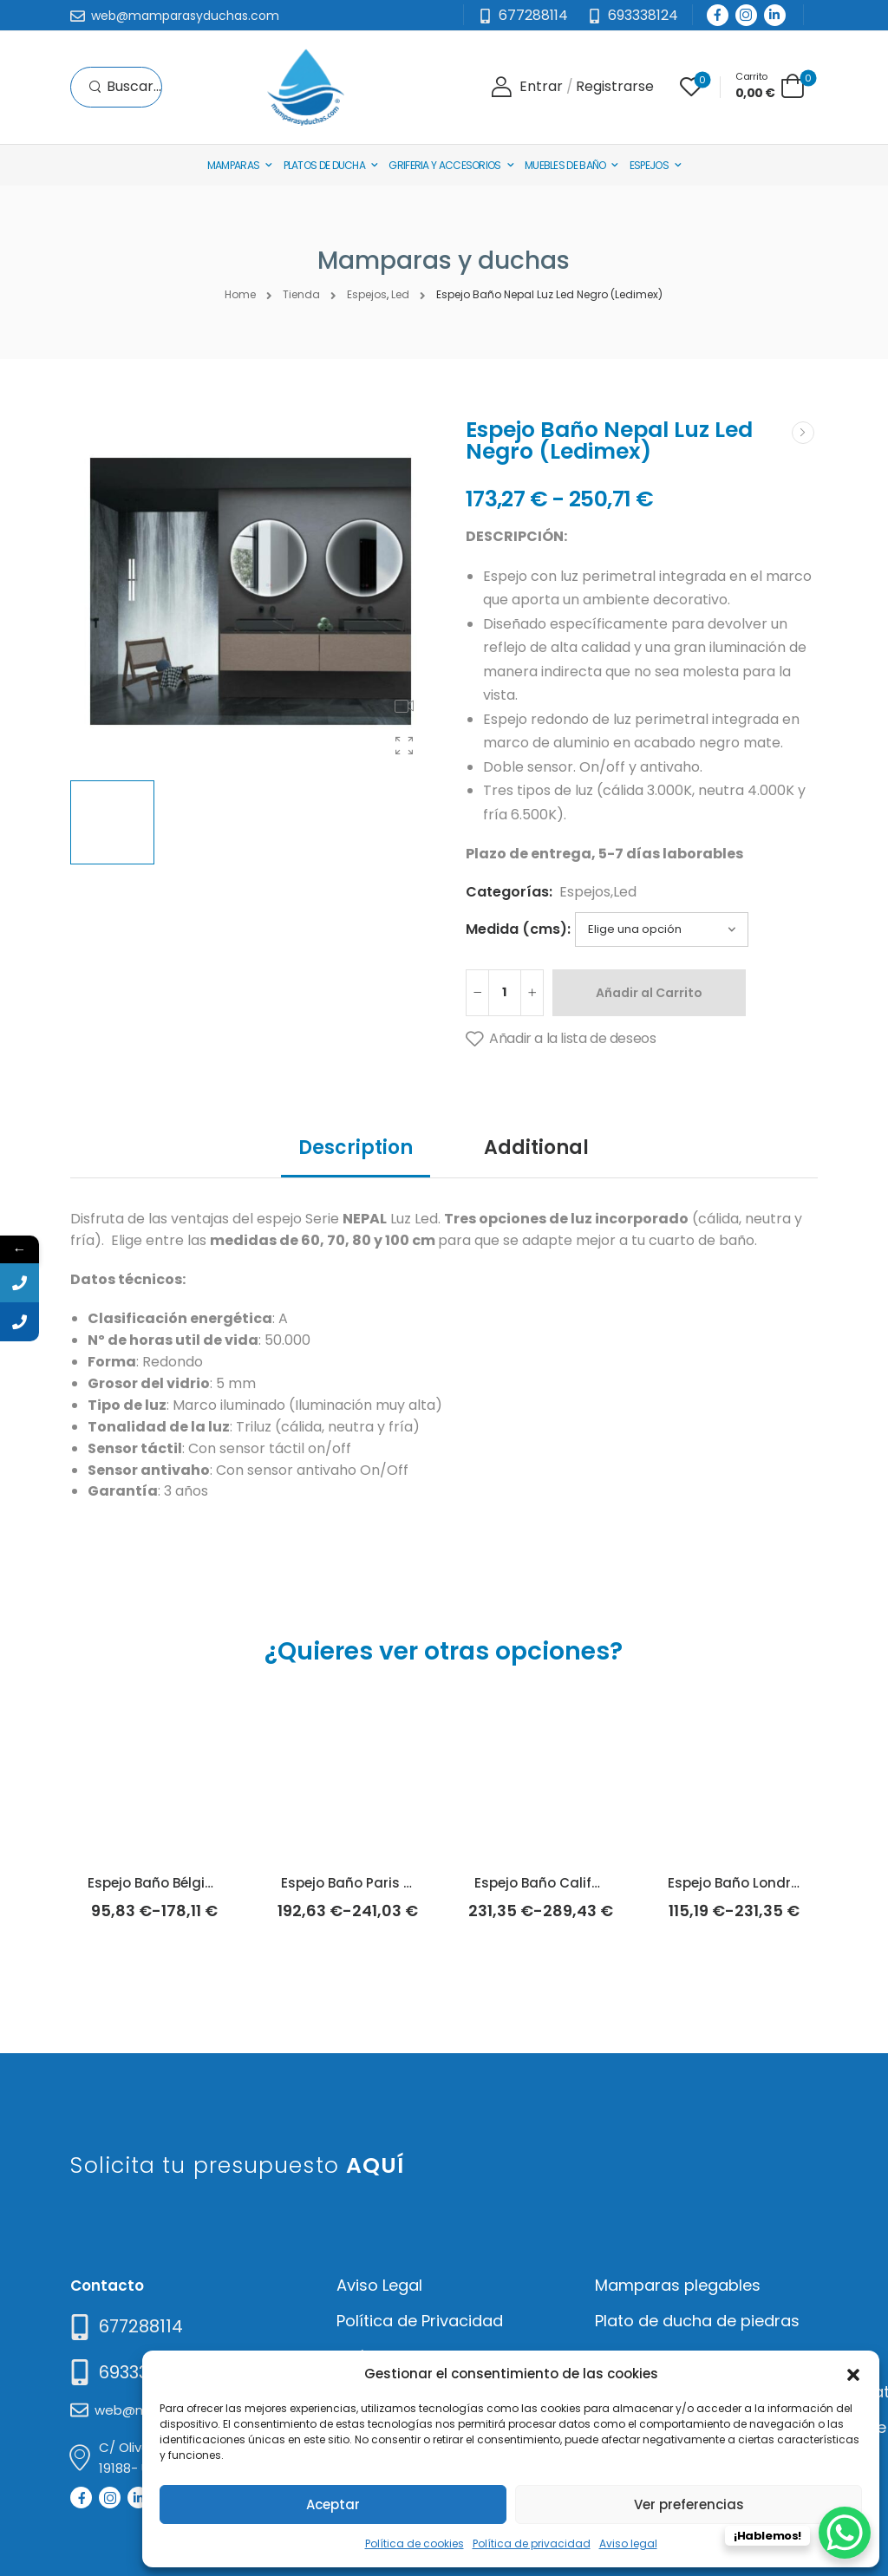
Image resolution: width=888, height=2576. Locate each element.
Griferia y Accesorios (444, 165)
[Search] (124, 87)
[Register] (615, 87)
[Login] (527, 87)
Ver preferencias (689, 2504)
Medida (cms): (518, 929)
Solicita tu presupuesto (237, 2165)
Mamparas (233, 165)
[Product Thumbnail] (250, 591)
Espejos (649, 165)
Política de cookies (414, 2543)
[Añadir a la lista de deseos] (561, 1039)
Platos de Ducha (325, 165)
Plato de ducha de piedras (697, 2320)
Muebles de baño (565, 165)
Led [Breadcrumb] (400, 294)
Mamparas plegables (678, 2285)
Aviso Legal (379, 2285)
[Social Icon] (717, 15)
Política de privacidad (532, 2543)
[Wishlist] (691, 87)
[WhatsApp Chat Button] (845, 2533)
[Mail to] (174, 16)
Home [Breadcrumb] (240, 294)
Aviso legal (628, 2543)
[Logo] (305, 87)
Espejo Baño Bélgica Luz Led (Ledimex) (217, 1883)
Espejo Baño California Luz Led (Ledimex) (612, 1883)
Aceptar (333, 2504)
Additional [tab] (536, 1147)
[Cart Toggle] (770, 85)
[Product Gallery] (404, 745)
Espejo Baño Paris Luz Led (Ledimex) (402, 1883)
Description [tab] (355, 1147)
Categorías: (509, 892)
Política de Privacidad (419, 2320)
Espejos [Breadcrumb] (367, 294)
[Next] (803, 432)
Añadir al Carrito (649, 992)
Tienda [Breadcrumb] (301, 294)
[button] (853, 2373)
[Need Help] (632, 16)
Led (625, 892)
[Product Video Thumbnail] (404, 706)
